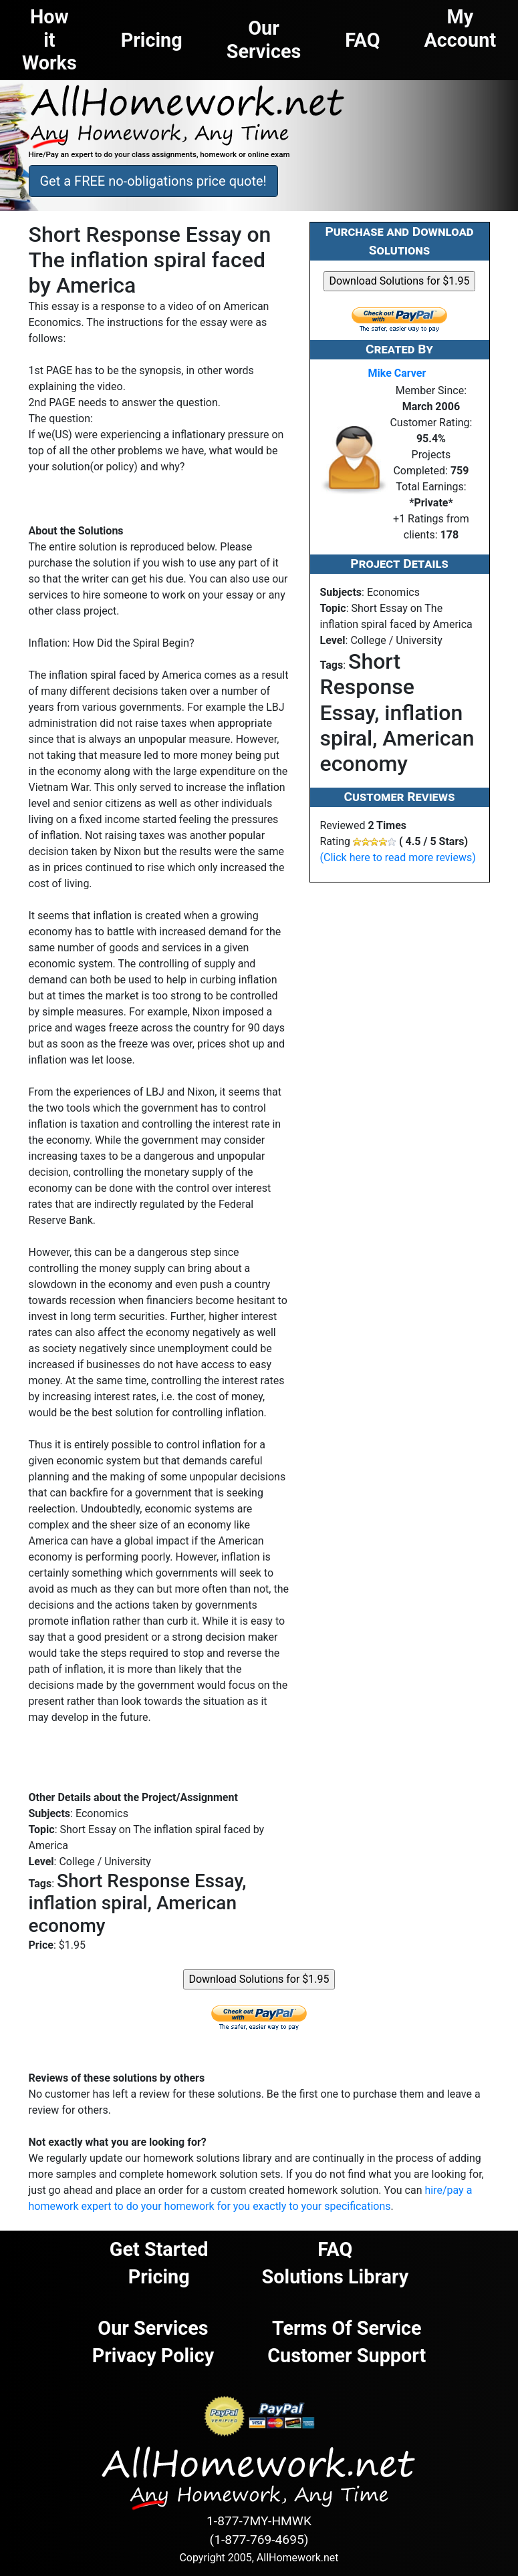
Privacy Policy (153, 2355)
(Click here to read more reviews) (398, 857)
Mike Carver (397, 373)
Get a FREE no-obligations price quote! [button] (153, 181)
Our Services (153, 2328)
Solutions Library (335, 2276)
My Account (460, 28)
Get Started (159, 2249)
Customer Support (346, 2355)
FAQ (334, 2249)
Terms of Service (347, 2328)
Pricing (159, 2276)
